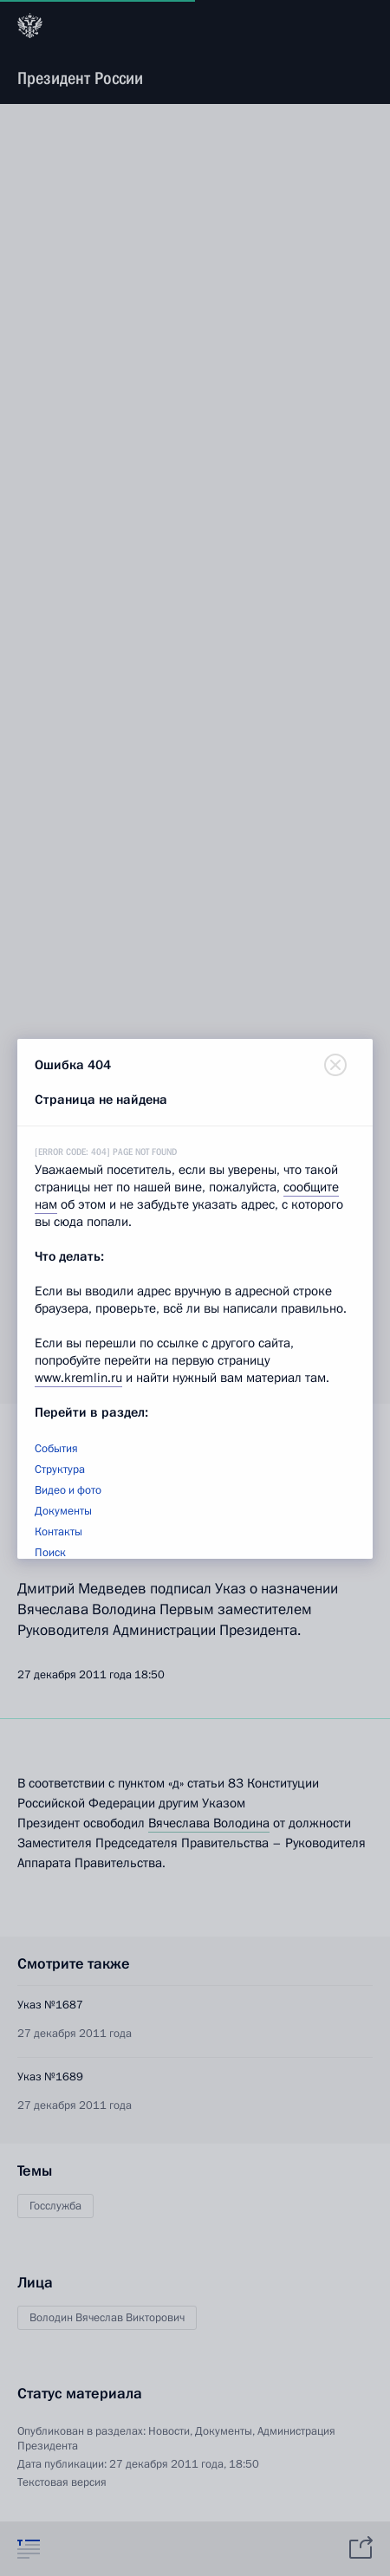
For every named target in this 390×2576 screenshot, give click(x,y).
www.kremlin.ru (78, 1377)
